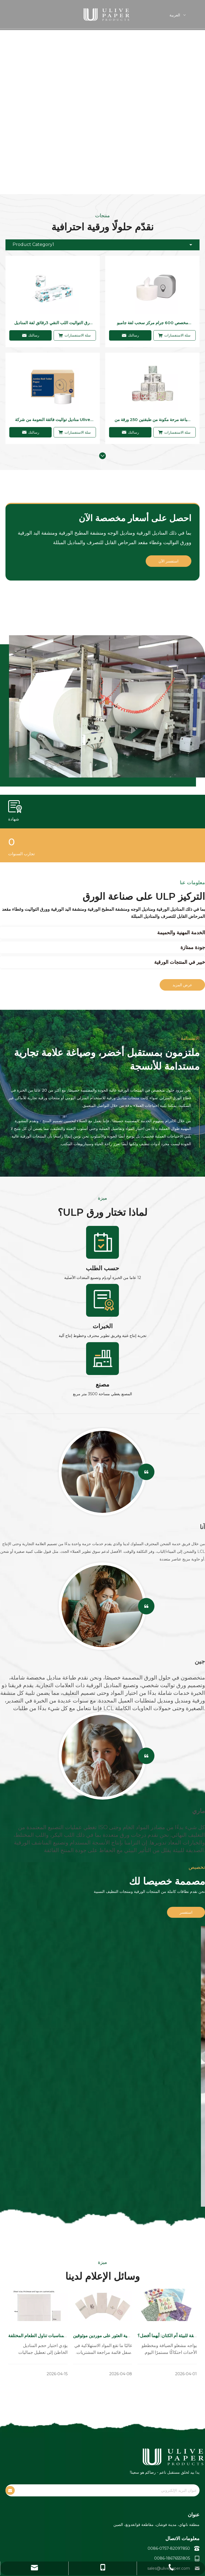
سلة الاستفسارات (74, 335)
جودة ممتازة (192, 947)
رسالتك (30, 335)
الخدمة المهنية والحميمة (181, 933)
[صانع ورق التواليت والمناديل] (102, 711)
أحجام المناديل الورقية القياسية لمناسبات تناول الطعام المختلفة (65, 2335)
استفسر (186, 1912)
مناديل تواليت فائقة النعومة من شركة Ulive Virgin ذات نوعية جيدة (52, 420)
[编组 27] (102, 1300)
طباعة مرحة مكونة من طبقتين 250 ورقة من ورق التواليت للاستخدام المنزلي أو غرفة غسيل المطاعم (153, 420)
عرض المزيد (182, 984)
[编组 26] (102, 1242)
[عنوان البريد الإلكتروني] (112, 2492)
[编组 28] (102, 1358)
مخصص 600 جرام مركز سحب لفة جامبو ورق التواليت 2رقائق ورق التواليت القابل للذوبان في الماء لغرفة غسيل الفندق (152, 323)
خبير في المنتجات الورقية (179, 962)
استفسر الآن (168, 561)
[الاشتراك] (10, 2491)
